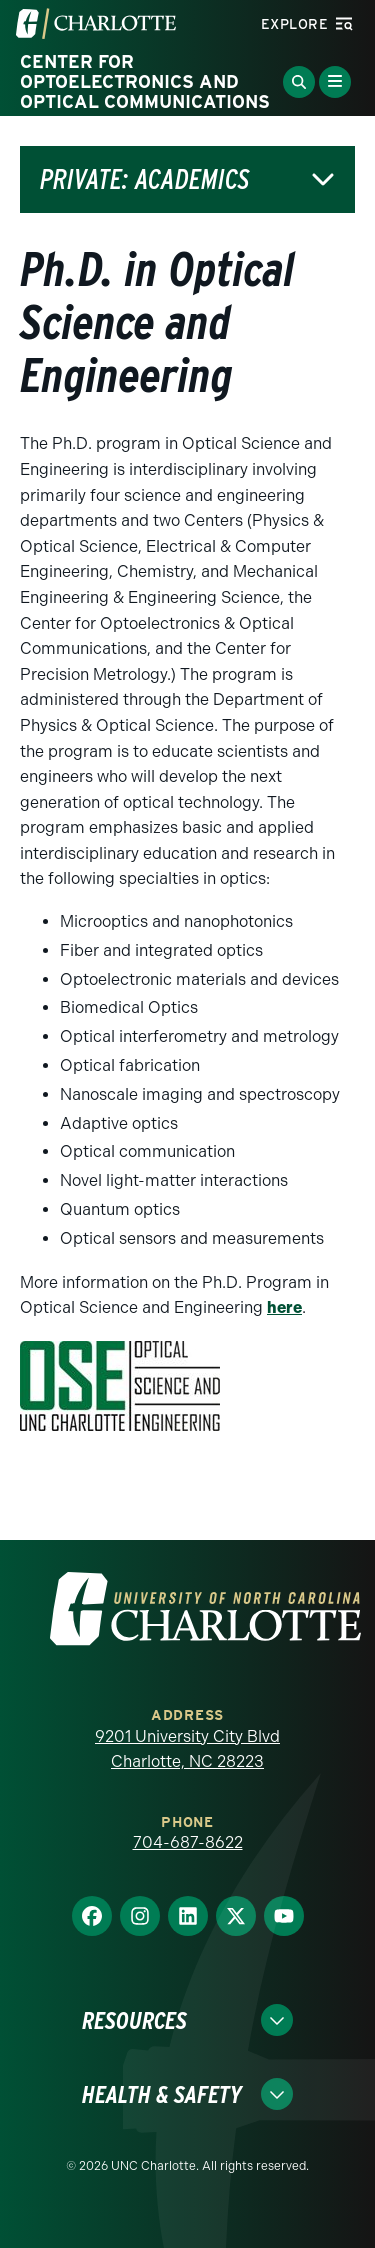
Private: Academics (144, 179)
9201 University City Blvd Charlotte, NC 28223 (187, 1749)
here (284, 1307)
